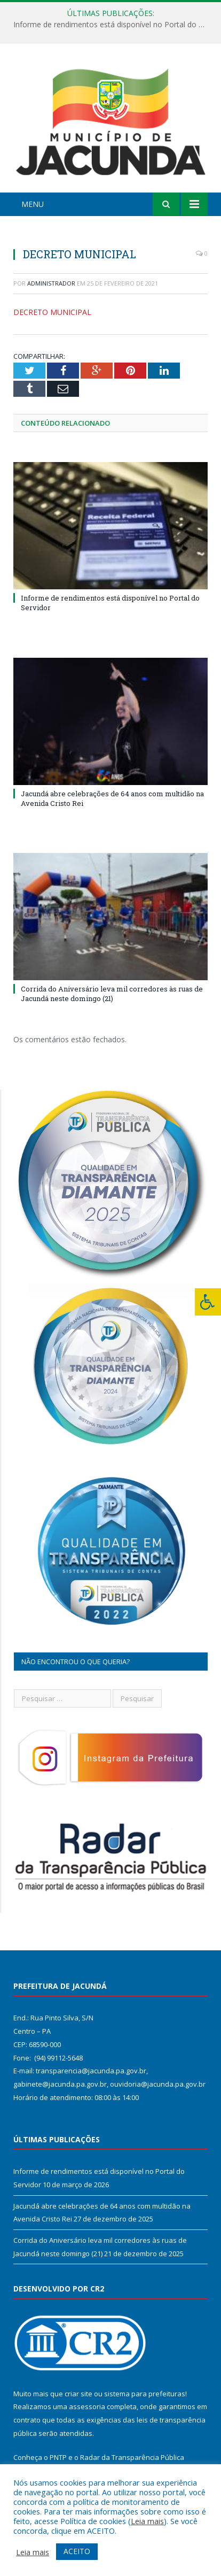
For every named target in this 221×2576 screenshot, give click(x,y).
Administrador (51, 283)
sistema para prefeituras (144, 2393)
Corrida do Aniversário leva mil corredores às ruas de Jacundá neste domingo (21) (112, 993)
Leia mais (147, 2521)
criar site (78, 2393)
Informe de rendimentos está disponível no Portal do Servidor (113, 24)
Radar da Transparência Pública (132, 2457)
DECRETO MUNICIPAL (52, 312)
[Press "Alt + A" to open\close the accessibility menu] (208, 1302)
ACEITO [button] (77, 2551)
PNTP (58, 2457)
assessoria (87, 2406)
